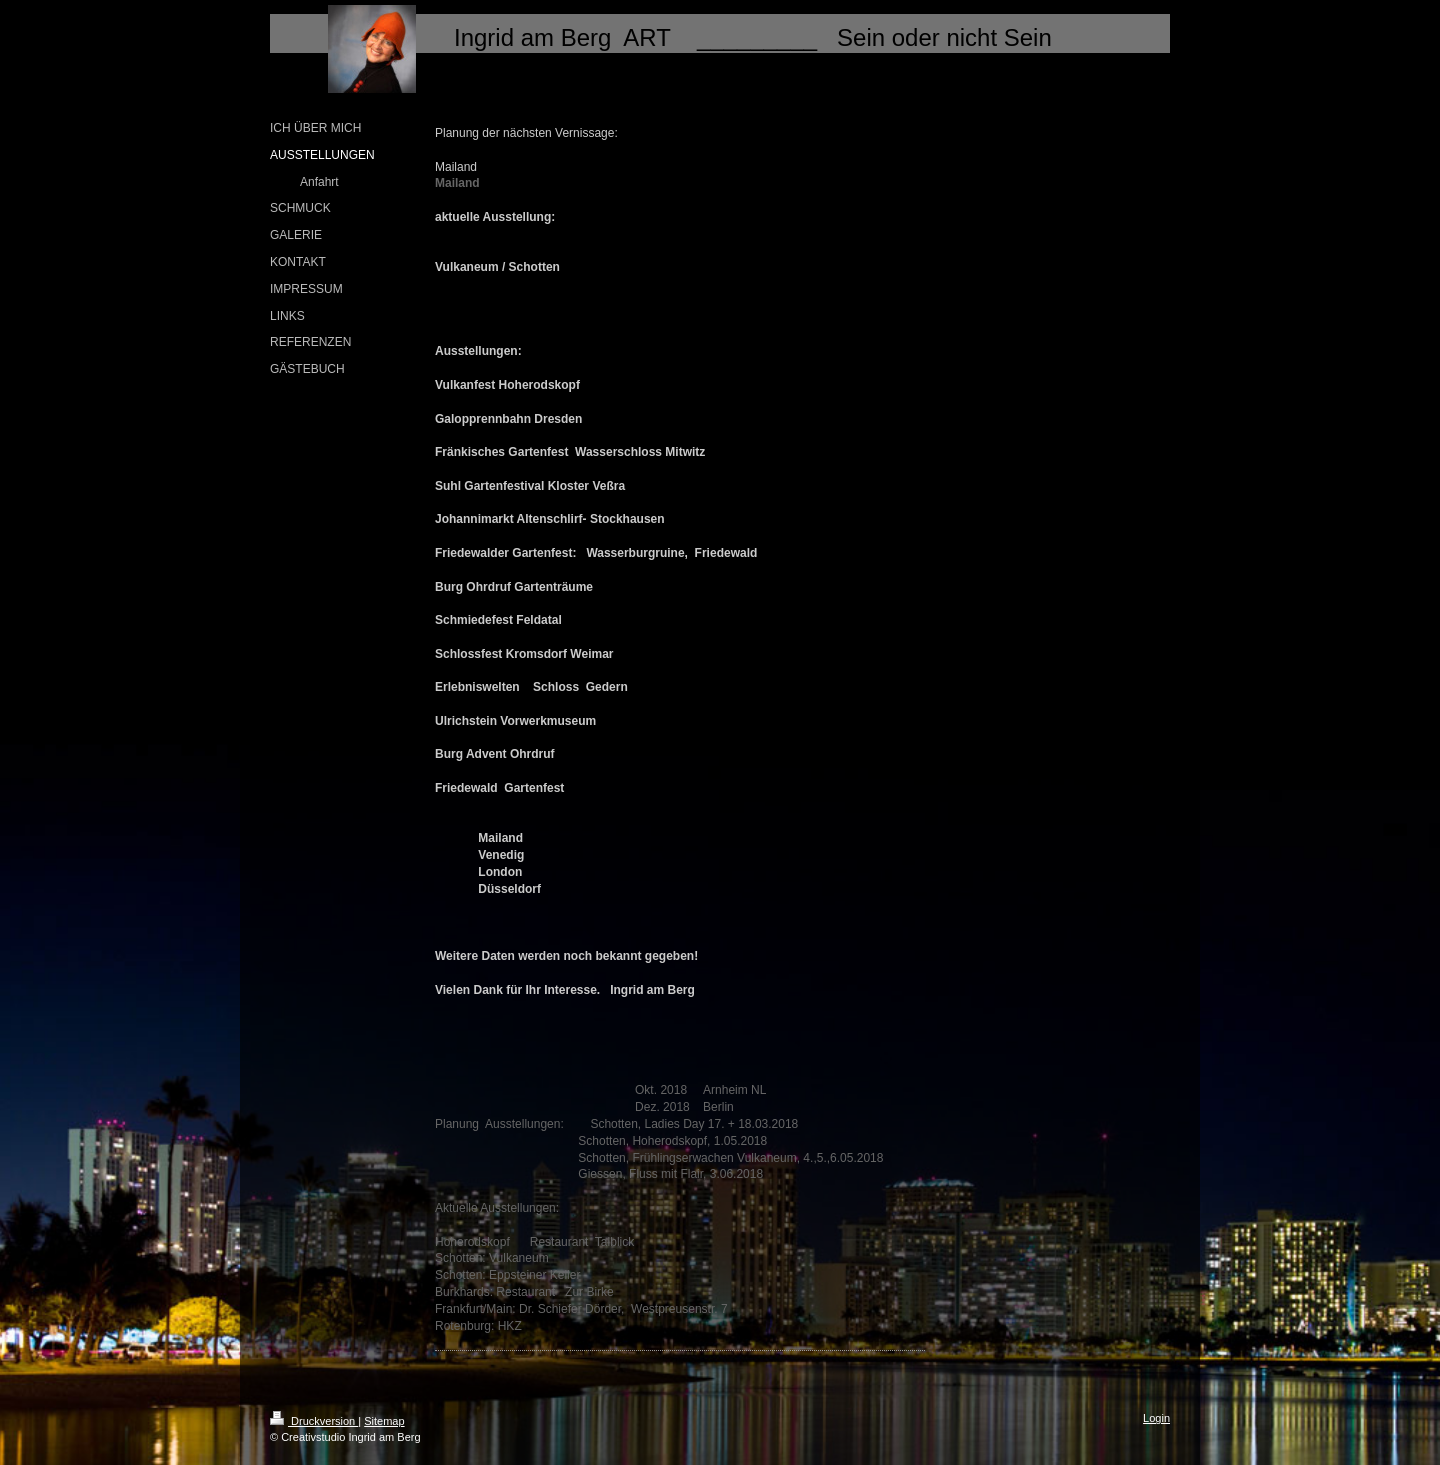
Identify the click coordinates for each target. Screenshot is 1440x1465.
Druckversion (314, 1421)
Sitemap (384, 1421)
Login (1156, 1418)
